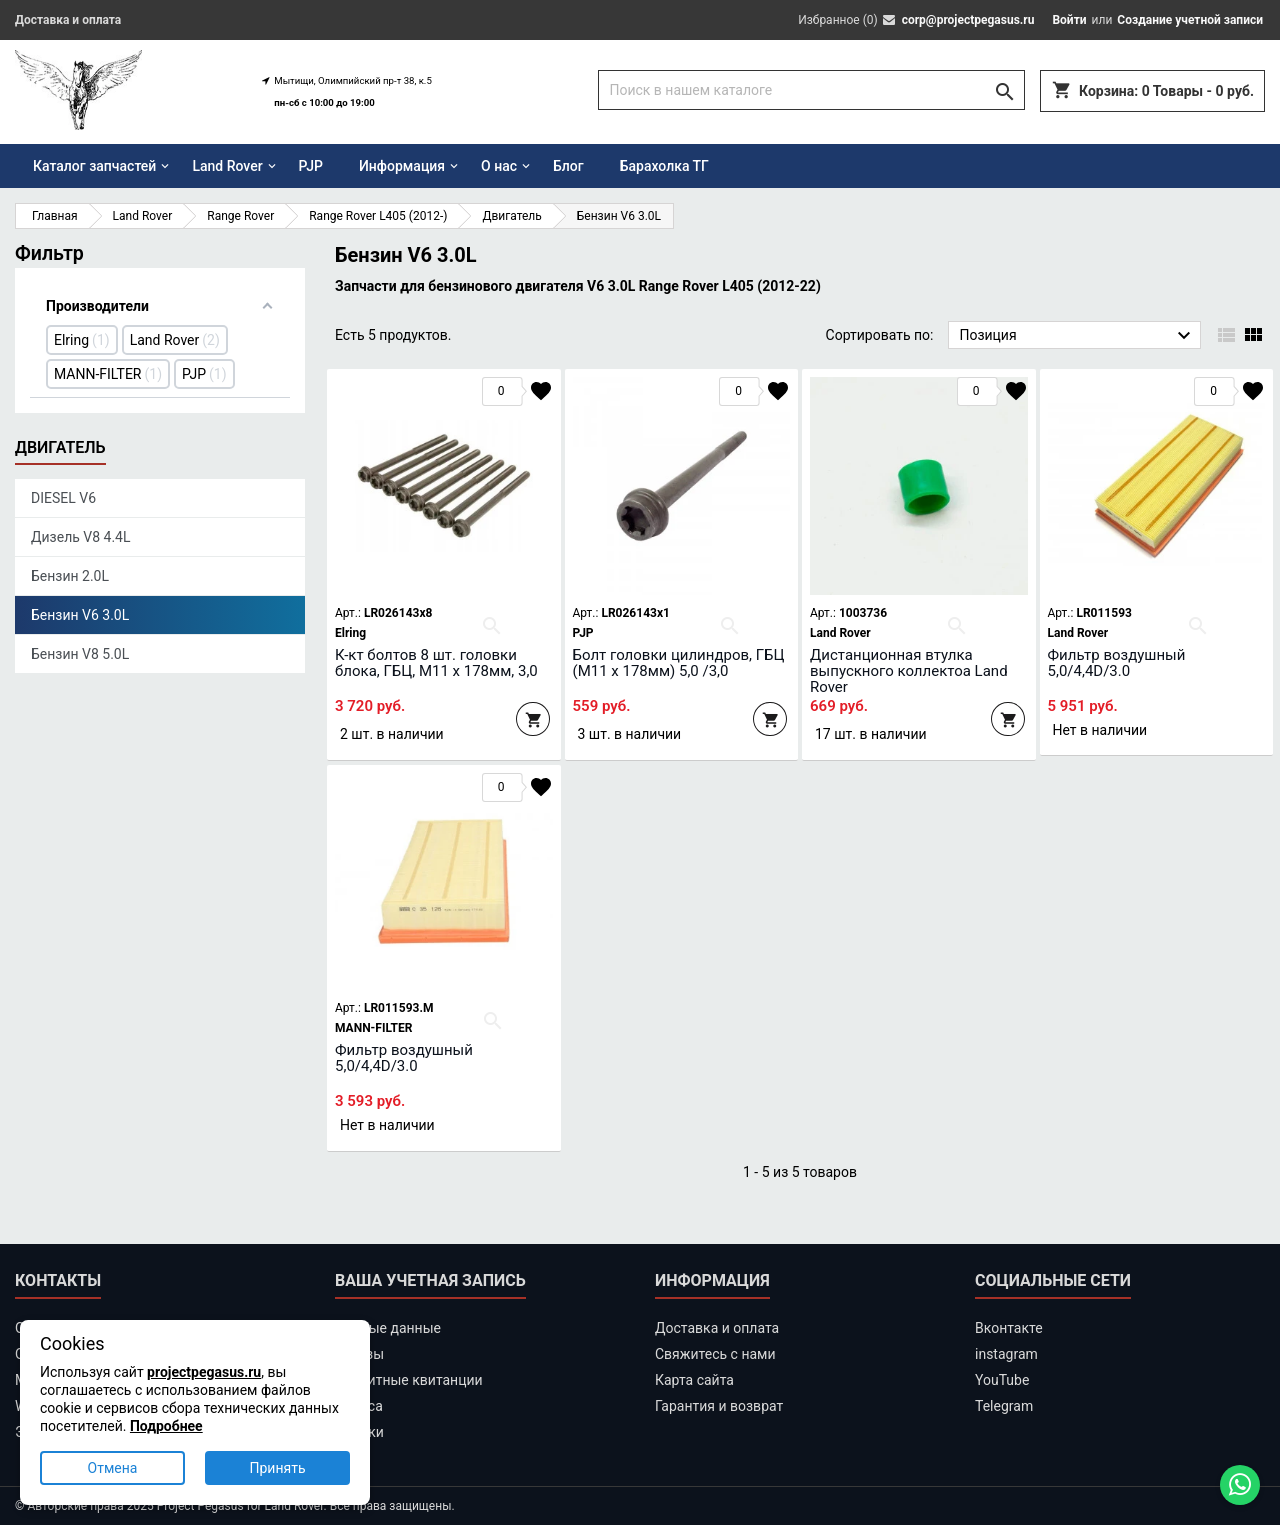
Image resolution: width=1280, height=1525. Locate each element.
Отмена (113, 1468)
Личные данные (388, 1328)
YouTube (1002, 1380)
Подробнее (166, 1426)
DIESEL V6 (63, 498)
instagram (1006, 1354)
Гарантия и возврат (719, 1406)
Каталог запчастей (94, 166)
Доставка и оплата (68, 20)
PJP (311, 166)
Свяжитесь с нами (715, 1354)
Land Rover (227, 166)
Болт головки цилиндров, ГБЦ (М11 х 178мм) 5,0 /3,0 (679, 663)
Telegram (1004, 1406)
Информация (402, 166)
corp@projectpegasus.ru (968, 20)
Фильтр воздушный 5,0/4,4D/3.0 (1117, 663)
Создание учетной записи (1190, 20)
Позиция (1077, 336)
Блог (568, 166)
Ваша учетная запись (430, 1280)
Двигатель (60, 447)
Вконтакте (1009, 1328)
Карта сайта (694, 1380)
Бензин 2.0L (70, 576)
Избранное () (838, 20)
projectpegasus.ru (204, 1372)
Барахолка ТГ (664, 166)
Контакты (58, 1280)
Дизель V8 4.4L (81, 537)
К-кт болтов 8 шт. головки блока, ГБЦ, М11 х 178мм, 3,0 (436, 663)
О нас (499, 166)
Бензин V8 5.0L (80, 654)
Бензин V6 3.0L (80, 615)
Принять (277, 1468)
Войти (1069, 20)
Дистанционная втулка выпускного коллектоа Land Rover (909, 671)
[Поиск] (811, 90)
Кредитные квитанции (409, 1380)
